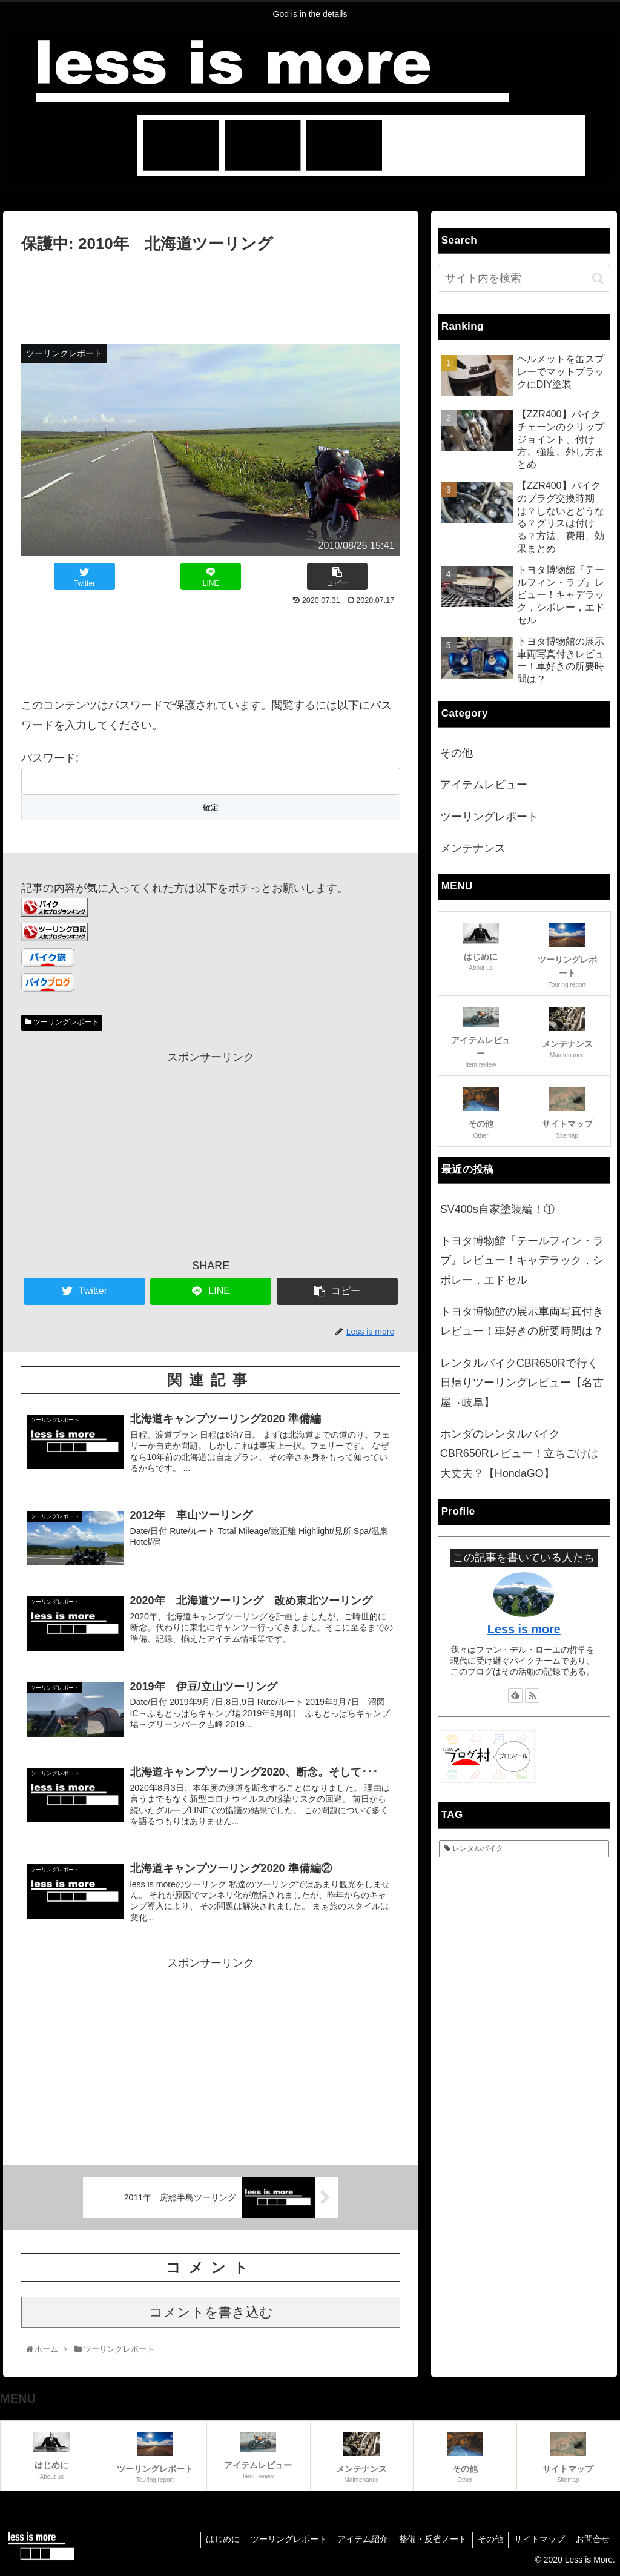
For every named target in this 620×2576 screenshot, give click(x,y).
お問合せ (591, 2543)
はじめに (210, 2543)
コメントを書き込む (211, 2315)
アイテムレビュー (483, 784)
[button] (597, 278)
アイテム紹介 (354, 2543)
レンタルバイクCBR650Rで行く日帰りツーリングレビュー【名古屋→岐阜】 (522, 1383)
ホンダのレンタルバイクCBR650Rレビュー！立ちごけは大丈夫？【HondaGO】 (519, 1453)
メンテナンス (473, 848)
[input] (524, 278)
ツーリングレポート (62, 1022)
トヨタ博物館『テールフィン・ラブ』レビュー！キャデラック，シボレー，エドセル (522, 1260)
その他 (456, 753)
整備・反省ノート (426, 2543)
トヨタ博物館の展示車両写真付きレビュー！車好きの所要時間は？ (522, 1321)
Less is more (524, 1629)
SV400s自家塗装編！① (497, 1209)
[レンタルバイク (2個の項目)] (524, 1849)
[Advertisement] (210, 293)
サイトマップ (536, 2543)
